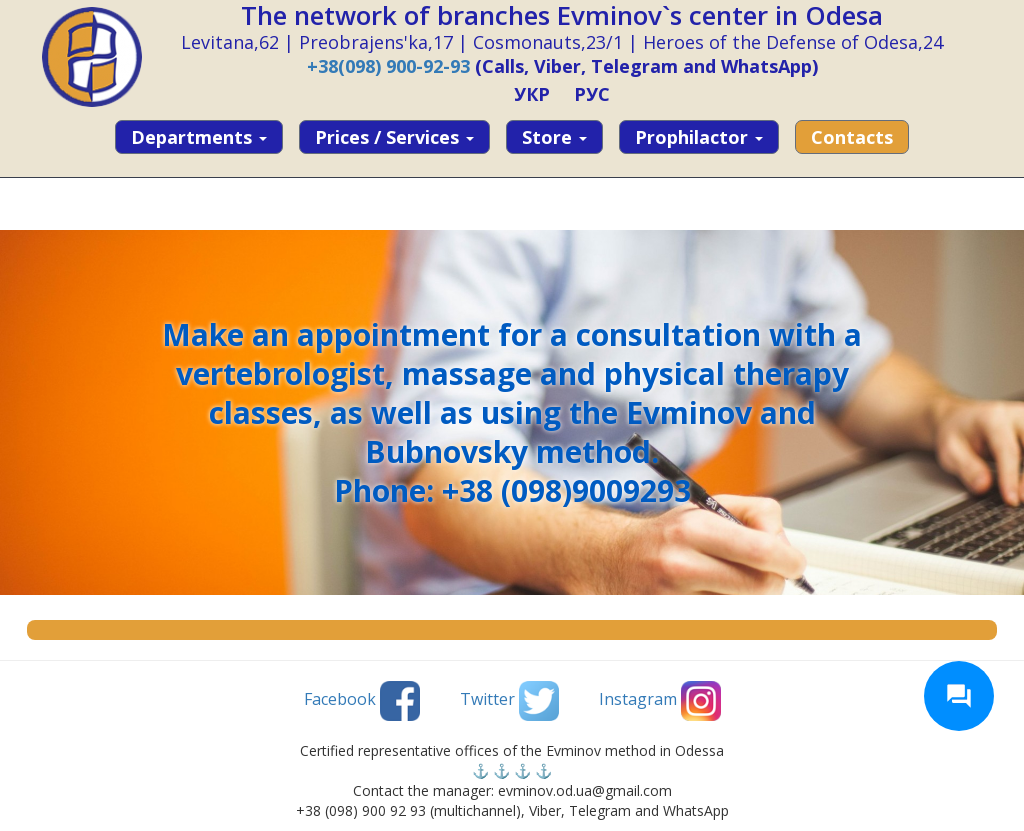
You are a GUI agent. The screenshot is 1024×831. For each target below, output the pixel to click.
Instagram (660, 701)
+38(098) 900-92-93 (388, 66)
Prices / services (394, 137)
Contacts (852, 137)
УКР (532, 94)
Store (554, 137)
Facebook (362, 701)
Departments (199, 137)
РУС (592, 94)
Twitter (509, 701)
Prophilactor (699, 137)
